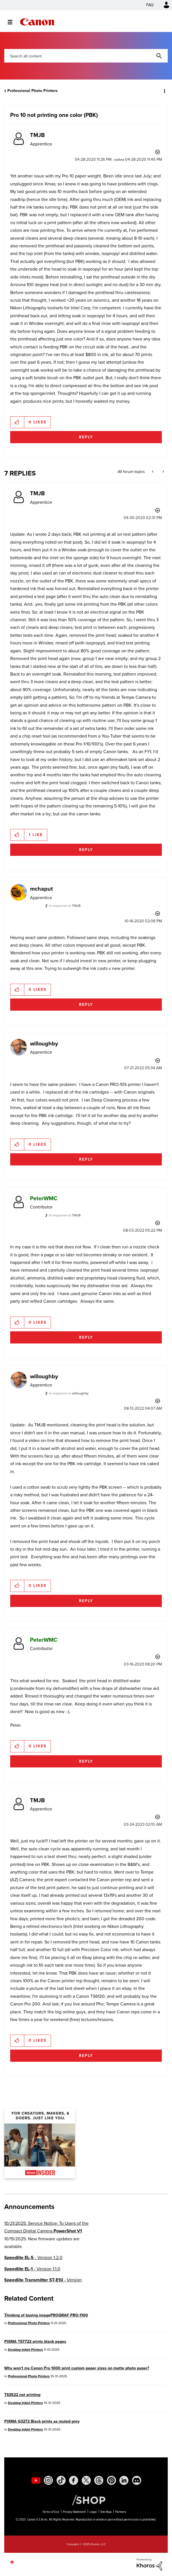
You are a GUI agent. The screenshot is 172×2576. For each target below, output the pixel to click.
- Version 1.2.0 (33, 2257)
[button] (17, 422)
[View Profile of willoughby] (44, 1043)
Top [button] (12, 2562)
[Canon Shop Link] (86, 2499)
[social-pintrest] (111, 2480)
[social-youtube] (35, 2480)
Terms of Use (50, 2511)
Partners (120, 2511)
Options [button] (164, 91)
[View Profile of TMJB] (37, 135)
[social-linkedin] (123, 2480)
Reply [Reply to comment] (86, 850)
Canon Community (37, 22)
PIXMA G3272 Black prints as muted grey (41, 2421)
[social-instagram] (48, 2480)
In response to (65, 905)
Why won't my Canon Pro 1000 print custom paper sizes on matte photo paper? (76, 2368)
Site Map (105, 2511)
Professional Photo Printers (32, 91)
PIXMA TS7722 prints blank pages (35, 2341)
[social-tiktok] (61, 2480)
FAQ (150, 5)
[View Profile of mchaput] (41, 888)
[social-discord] (136, 2480)
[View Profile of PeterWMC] (43, 1198)
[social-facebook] (73, 2480)
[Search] (86, 56)
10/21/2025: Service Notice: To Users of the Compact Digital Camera (46, 2227)
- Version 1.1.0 (32, 2269)
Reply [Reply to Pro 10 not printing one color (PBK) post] (86, 437)
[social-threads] (98, 2480)
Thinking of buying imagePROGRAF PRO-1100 (46, 2315)
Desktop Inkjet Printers (25, 2349)
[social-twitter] (86, 2480)
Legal (93, 2511)
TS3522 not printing (22, 2395)
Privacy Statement (74, 2511)
